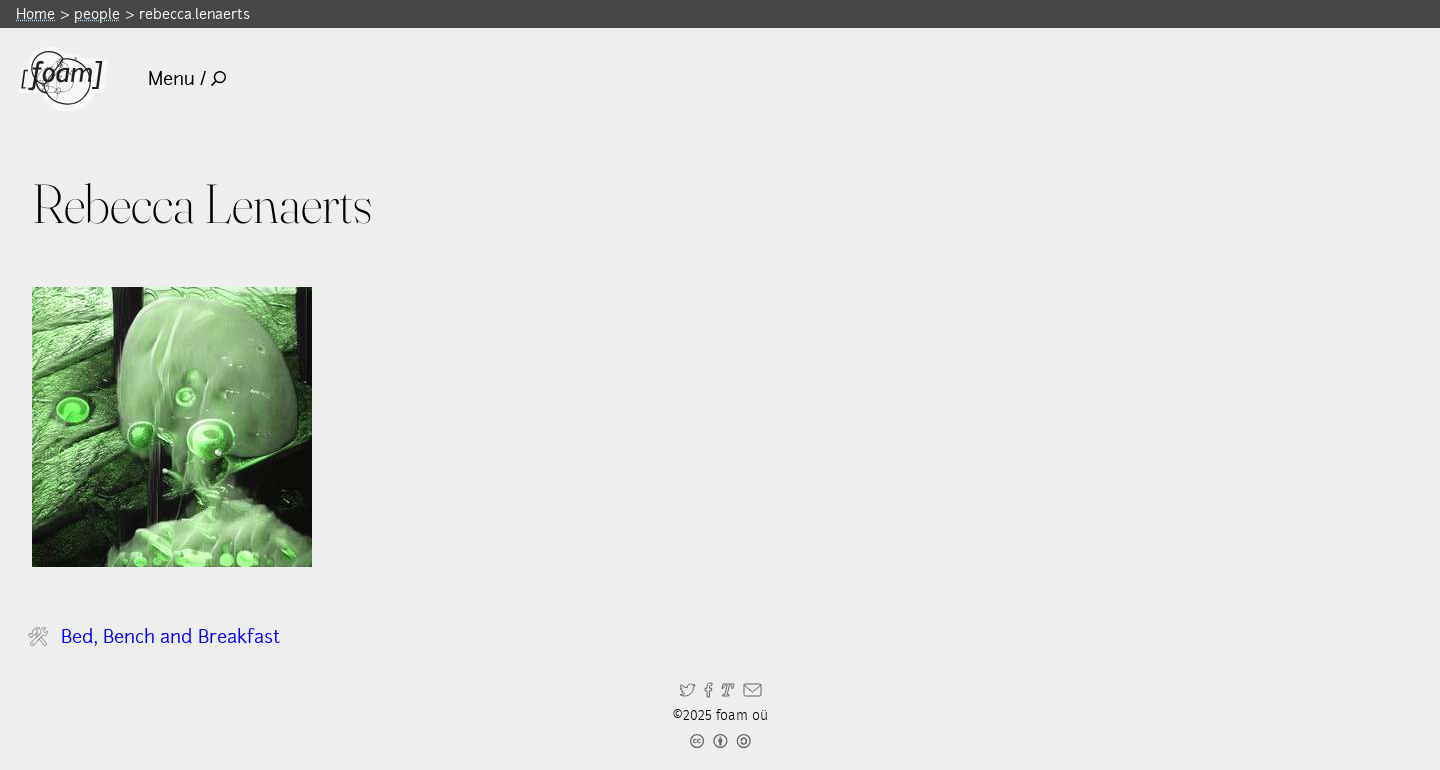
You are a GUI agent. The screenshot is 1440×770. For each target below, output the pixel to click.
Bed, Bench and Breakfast (170, 636)
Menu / (187, 78)
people (97, 13)
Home (35, 13)
